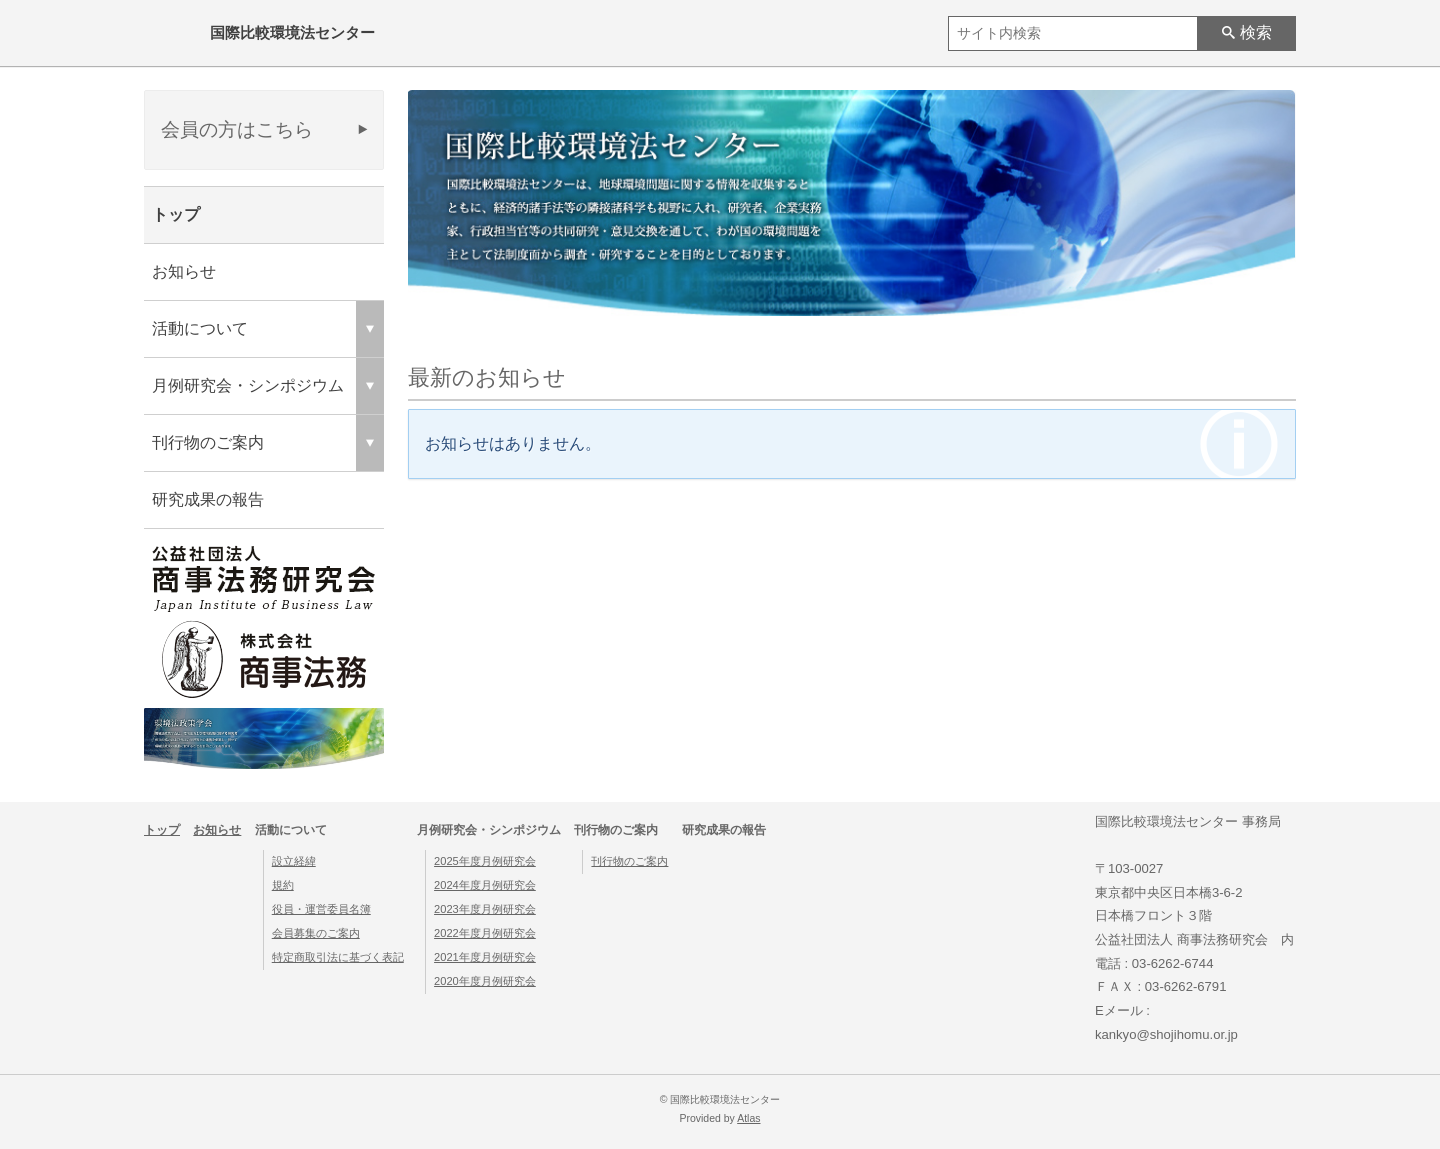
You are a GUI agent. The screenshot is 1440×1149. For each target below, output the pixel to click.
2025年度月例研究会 (485, 861)
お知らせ (184, 271)
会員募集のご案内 (316, 933)
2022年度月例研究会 (485, 933)
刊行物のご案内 (629, 861)
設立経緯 (294, 861)
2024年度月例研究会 (485, 885)
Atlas (748, 1118)
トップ (176, 214)
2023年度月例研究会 (485, 909)
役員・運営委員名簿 (321, 909)
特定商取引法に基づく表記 (338, 957)
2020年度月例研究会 (485, 981)
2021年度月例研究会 (485, 957)
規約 (283, 885)
